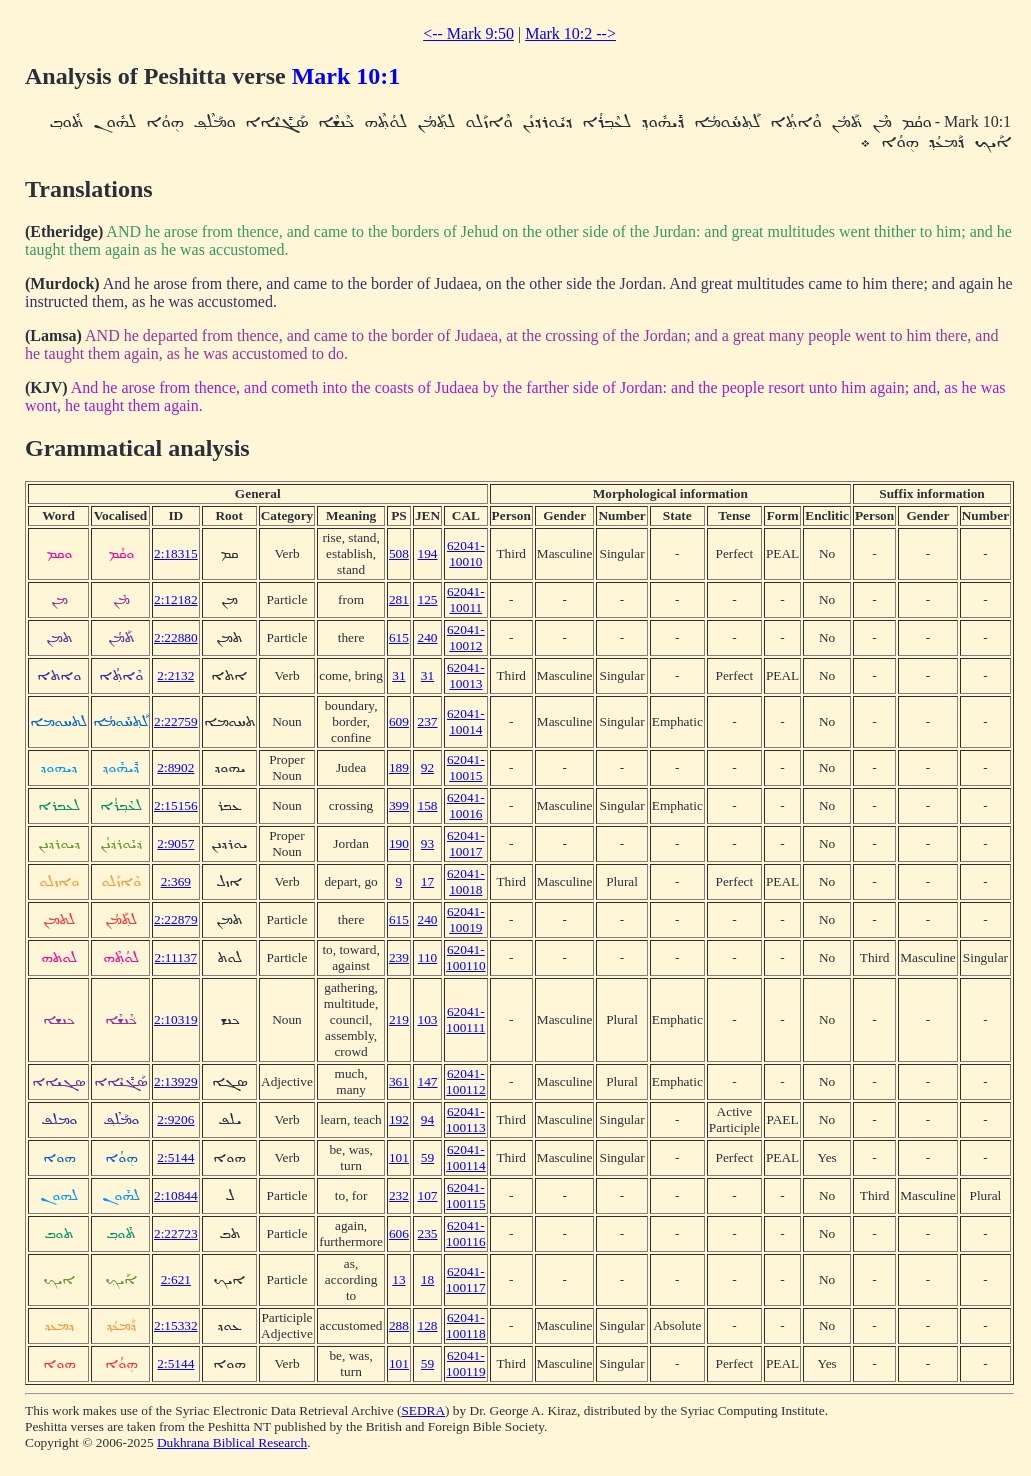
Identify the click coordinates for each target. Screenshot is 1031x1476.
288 (399, 1325)
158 (428, 805)
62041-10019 (466, 919)
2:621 (176, 1279)
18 (427, 1279)
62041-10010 (466, 553)
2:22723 (176, 1233)
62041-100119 (466, 1363)
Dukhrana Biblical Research (232, 1442)
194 (428, 553)
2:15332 (176, 1325)
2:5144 (175, 1157)
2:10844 (176, 1195)
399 (399, 805)
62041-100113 (466, 1119)
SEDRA (423, 1410)
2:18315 (176, 553)
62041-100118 (466, 1325)
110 (428, 957)
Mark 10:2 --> (570, 33)
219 (399, 1019)
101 (399, 1157)
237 (428, 721)
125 (428, 599)
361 (399, 1081)
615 (399, 637)
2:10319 (176, 1019)
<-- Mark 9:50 (468, 33)
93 (427, 843)
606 (399, 1233)
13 (398, 1279)
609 (399, 721)
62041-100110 (466, 957)
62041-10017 (466, 843)
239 (399, 957)
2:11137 (175, 957)
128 (428, 1325)
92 (427, 767)
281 (399, 599)
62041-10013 (466, 675)
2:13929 (176, 1081)
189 (399, 767)
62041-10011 (466, 599)
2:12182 (176, 599)
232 (399, 1195)
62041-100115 (466, 1195)
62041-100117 (466, 1279)
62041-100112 (466, 1081)
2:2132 (175, 675)
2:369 (176, 881)
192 (399, 1119)
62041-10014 (466, 721)
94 (427, 1119)
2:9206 (175, 1119)
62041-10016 (466, 805)
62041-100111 (465, 1019)
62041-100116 (466, 1233)
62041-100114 (466, 1157)
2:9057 (175, 843)
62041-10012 (466, 637)
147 (428, 1081)
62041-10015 (466, 767)
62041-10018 (466, 881)
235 (428, 1233)
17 (427, 881)
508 (399, 553)
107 (428, 1195)
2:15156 (176, 805)
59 (427, 1157)
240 (428, 637)
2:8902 (175, 767)
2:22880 (176, 637)
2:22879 (176, 919)
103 (428, 1019)
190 (399, 843)
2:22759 (176, 721)
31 (398, 675)
